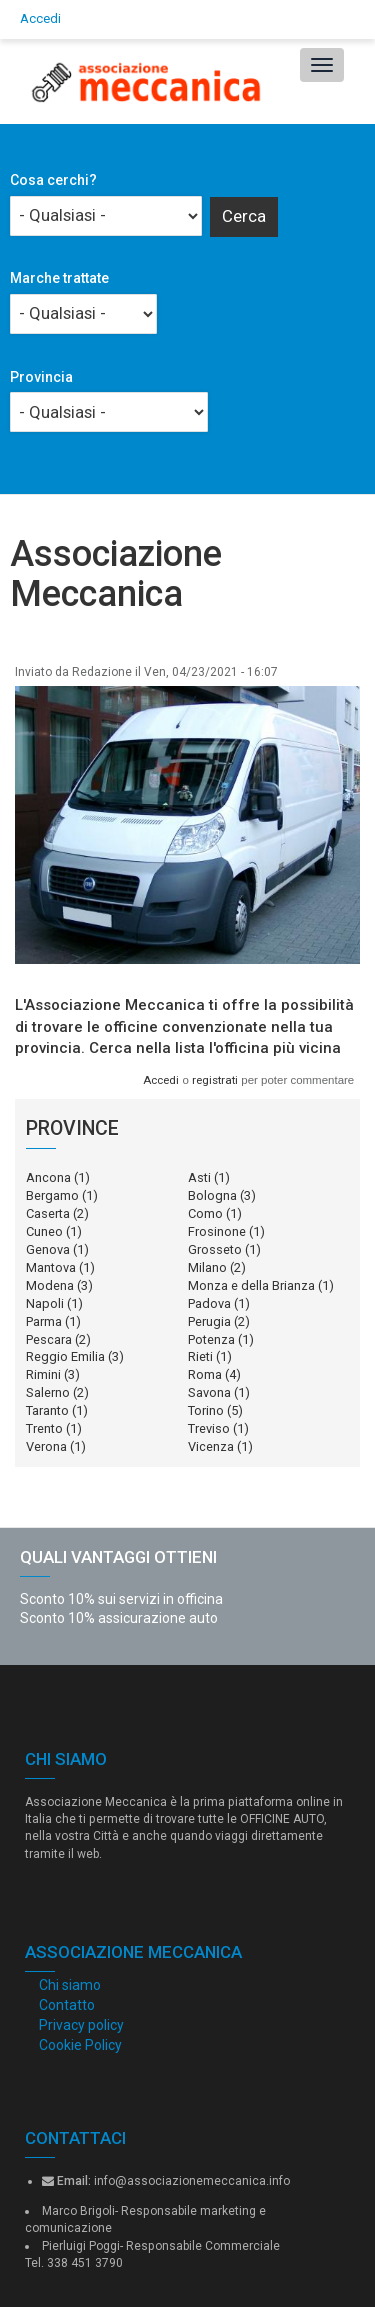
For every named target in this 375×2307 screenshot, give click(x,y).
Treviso (209, 1428)
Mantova (51, 1267)
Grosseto (215, 1249)
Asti (199, 1177)
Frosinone (217, 1231)
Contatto (67, 2005)
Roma (205, 1374)
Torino (206, 1410)
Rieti (200, 1356)
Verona (46, 1446)
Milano (207, 1267)
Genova (48, 1249)
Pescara (49, 1339)
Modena (50, 1285)
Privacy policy (81, 2025)
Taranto (47, 1410)
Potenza (211, 1339)
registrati (215, 1080)
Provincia (41, 377)
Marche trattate (59, 278)
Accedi (40, 18)
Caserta (48, 1213)
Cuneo (44, 1231)
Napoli (45, 1303)
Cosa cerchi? (53, 180)
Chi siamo (70, 1985)
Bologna (212, 1195)
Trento (44, 1428)
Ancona (48, 1177)
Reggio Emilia (65, 1356)
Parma (44, 1321)
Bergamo (52, 1195)
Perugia (209, 1321)
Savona (209, 1392)
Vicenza (211, 1446)
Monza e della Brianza (251, 1285)
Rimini (43, 1374)
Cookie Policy (80, 2045)
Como (205, 1213)
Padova (209, 1303)
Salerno (48, 1392)
